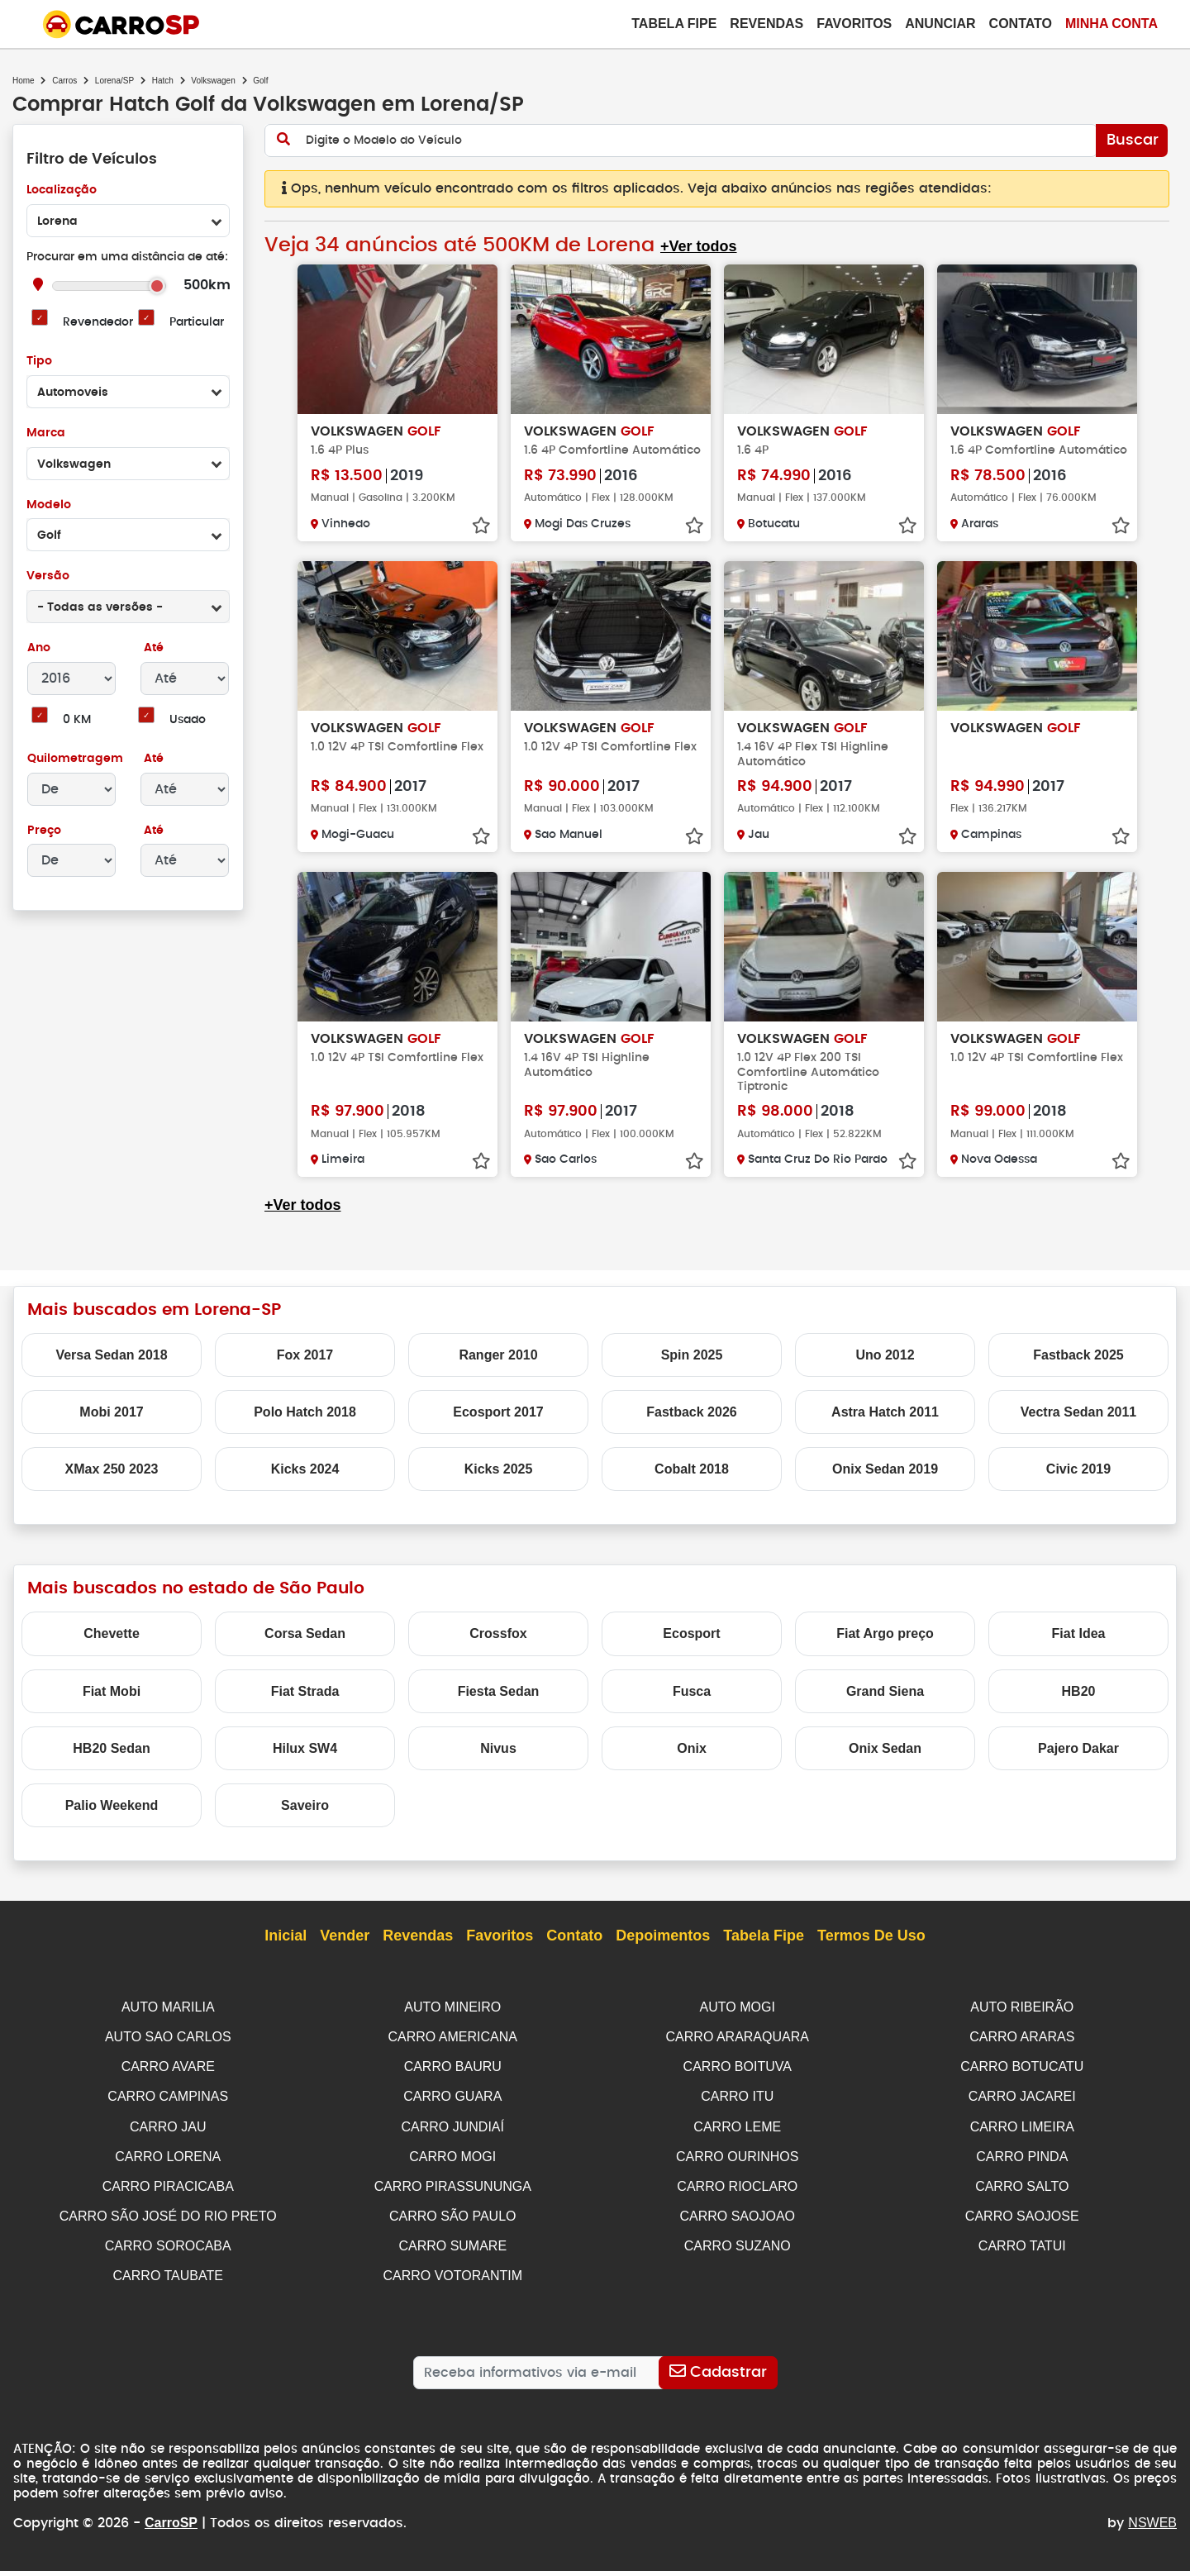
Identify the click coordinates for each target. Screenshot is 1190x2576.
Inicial (285, 1950)
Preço (44, 831)
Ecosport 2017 (498, 1426)
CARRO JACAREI (1022, 2109)
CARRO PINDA (1022, 2166)
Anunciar (940, 24)
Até (152, 648)
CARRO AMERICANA (452, 2050)
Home (23, 80)
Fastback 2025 (1078, 1369)
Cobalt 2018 (691, 1484)
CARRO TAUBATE (168, 2283)
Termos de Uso (871, 1950)
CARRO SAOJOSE (1022, 2224)
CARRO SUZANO (737, 2254)
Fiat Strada (305, 1705)
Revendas (766, 24)
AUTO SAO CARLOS (168, 2050)
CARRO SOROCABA (168, 2254)
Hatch (163, 80)
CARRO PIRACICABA (168, 2195)
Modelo (48, 505)
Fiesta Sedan (499, 1705)
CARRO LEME (737, 2138)
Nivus (498, 1762)
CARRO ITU (737, 2109)
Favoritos (854, 24)
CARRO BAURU (453, 2079)
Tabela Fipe (673, 24)
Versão (47, 576)
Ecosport (691, 1648)
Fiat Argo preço (885, 1648)
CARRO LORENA (168, 2166)
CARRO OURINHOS (737, 2166)
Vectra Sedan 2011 (1079, 1426)
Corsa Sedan (304, 1648)
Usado (188, 720)
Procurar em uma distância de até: (127, 257)
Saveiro (305, 1819)
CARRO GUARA (452, 2109)
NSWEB (1152, 2528)
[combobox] (128, 220)
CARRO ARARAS (1021, 2050)
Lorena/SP (114, 80)
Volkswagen (213, 80)
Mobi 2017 (111, 1426)
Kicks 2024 (305, 1484)
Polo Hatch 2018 (305, 1426)
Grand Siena (885, 1705)
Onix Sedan (885, 1762)
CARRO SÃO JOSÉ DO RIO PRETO (168, 2224)
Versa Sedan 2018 (111, 1369)
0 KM (76, 720)
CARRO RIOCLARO (737, 2195)
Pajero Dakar (1078, 1762)
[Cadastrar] (718, 2378)
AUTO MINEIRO (452, 2021)
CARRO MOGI (452, 2166)
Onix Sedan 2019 (885, 1484)
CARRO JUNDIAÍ (453, 2138)
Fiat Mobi (111, 1705)
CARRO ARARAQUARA (737, 2050)
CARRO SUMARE (452, 2254)
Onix (692, 1762)
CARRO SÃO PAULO (452, 2224)
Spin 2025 (692, 1369)
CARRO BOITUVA (737, 2079)
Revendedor (97, 323)
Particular (197, 323)
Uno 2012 (884, 1369)
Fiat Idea (1079, 1648)
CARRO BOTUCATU (1021, 2079)
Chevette (111, 1648)
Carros (64, 80)
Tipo (39, 362)
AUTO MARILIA (168, 2021)
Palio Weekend (112, 1819)
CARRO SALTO (1022, 2195)
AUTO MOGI (737, 2021)
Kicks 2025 (498, 1484)
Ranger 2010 (498, 1369)
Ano (39, 648)
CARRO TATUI (1022, 2254)
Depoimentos (663, 1950)
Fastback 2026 (691, 1426)
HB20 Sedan (111, 1762)
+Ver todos (695, 247)
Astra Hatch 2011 (885, 1426)
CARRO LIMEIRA (1022, 2138)
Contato (1020, 24)
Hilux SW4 (305, 1762)
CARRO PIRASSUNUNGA (452, 2195)
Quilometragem (74, 759)
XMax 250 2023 (112, 1484)
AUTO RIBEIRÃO (1021, 2021)
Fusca (692, 1705)
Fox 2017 (305, 1369)
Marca (45, 433)
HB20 (1079, 1705)
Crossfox (497, 1648)
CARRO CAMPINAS (167, 2109)
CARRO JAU (168, 2138)
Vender (344, 1950)
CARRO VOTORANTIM (452, 2283)
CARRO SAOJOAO (737, 2224)
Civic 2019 (1078, 1484)
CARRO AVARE (168, 2079)
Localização (61, 190)
